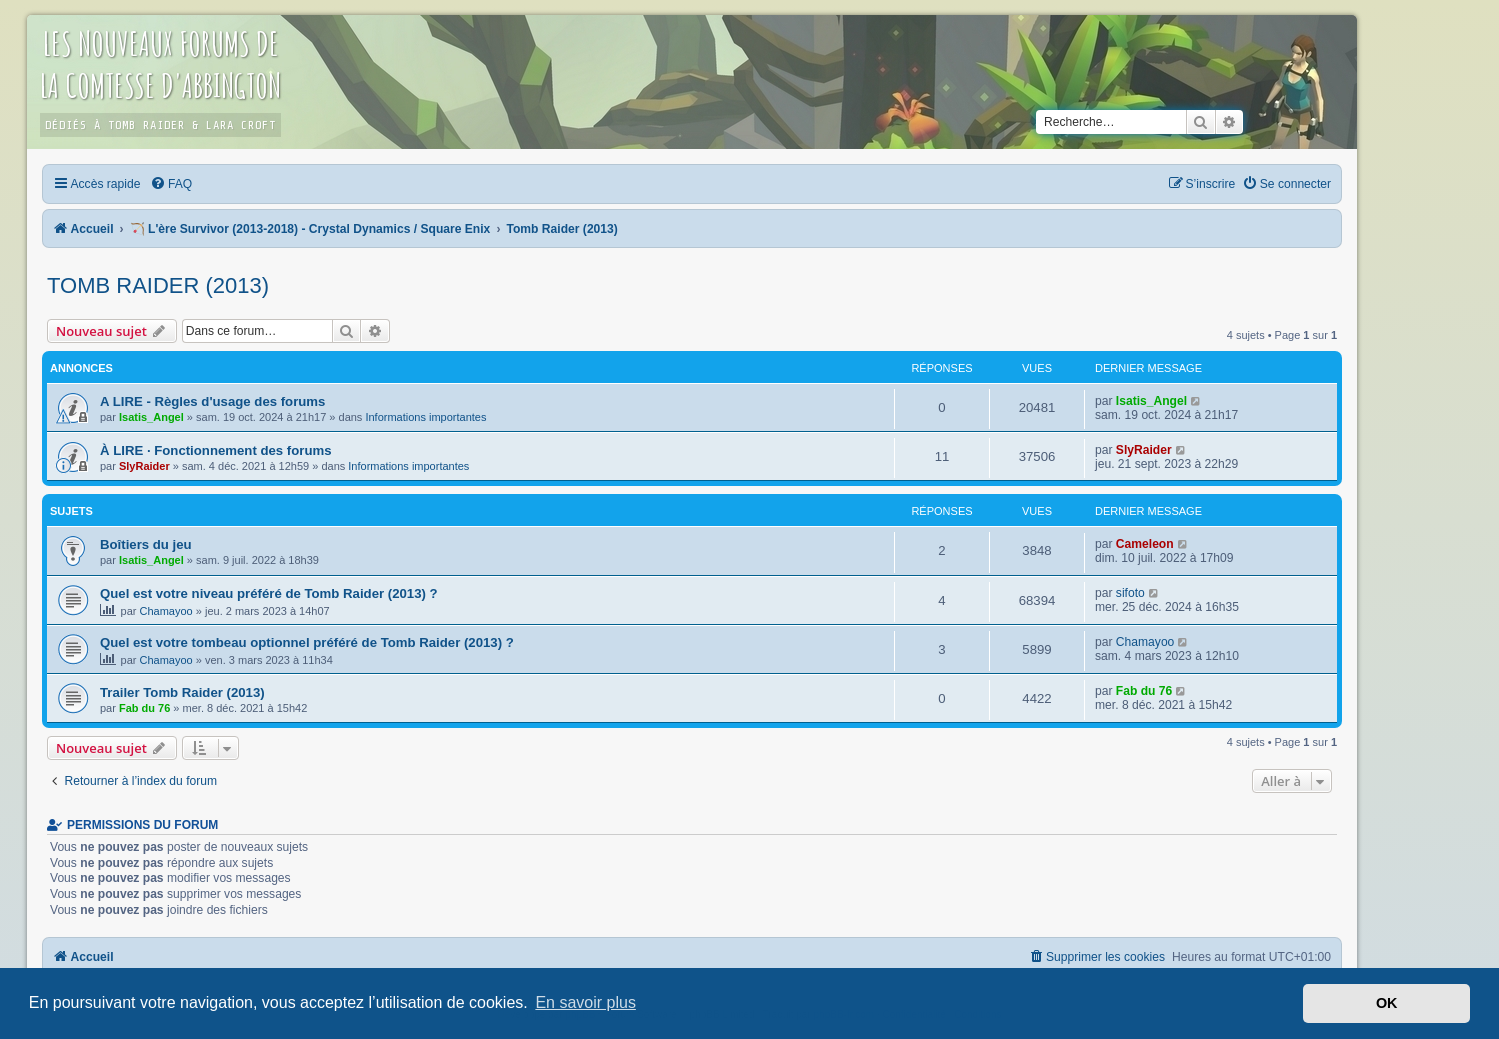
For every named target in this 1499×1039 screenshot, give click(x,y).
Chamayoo (166, 611)
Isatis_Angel (151, 417)
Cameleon (1145, 544)
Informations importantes (425, 417)
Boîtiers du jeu (146, 544)
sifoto (1130, 593)
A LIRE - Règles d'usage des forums (212, 401)
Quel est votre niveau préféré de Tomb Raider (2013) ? (269, 593)
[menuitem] (171, 184)
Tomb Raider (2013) (158, 285)
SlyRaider (144, 466)
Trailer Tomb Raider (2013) (182, 692)
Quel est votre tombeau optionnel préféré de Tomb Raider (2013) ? (307, 642)
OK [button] (1387, 1003)
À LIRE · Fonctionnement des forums (216, 450)
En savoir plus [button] (585, 1002)
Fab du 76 (144, 708)
